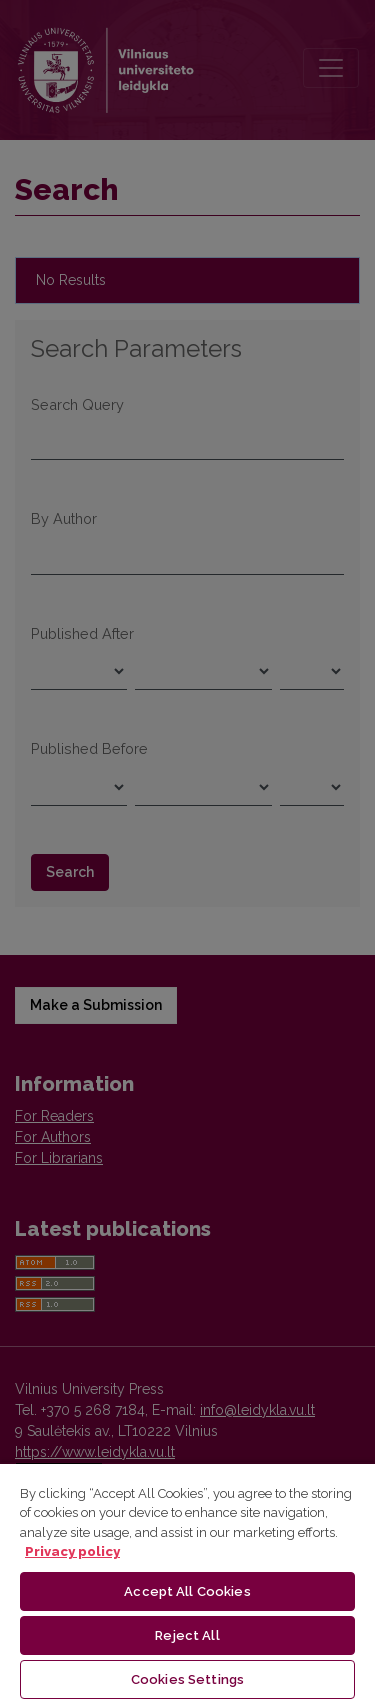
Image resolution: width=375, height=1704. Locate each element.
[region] (187, 1583)
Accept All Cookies (187, 1591)
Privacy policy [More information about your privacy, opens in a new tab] (72, 1551)
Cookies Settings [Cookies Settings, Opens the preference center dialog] (187, 1679)
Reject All (187, 1635)
